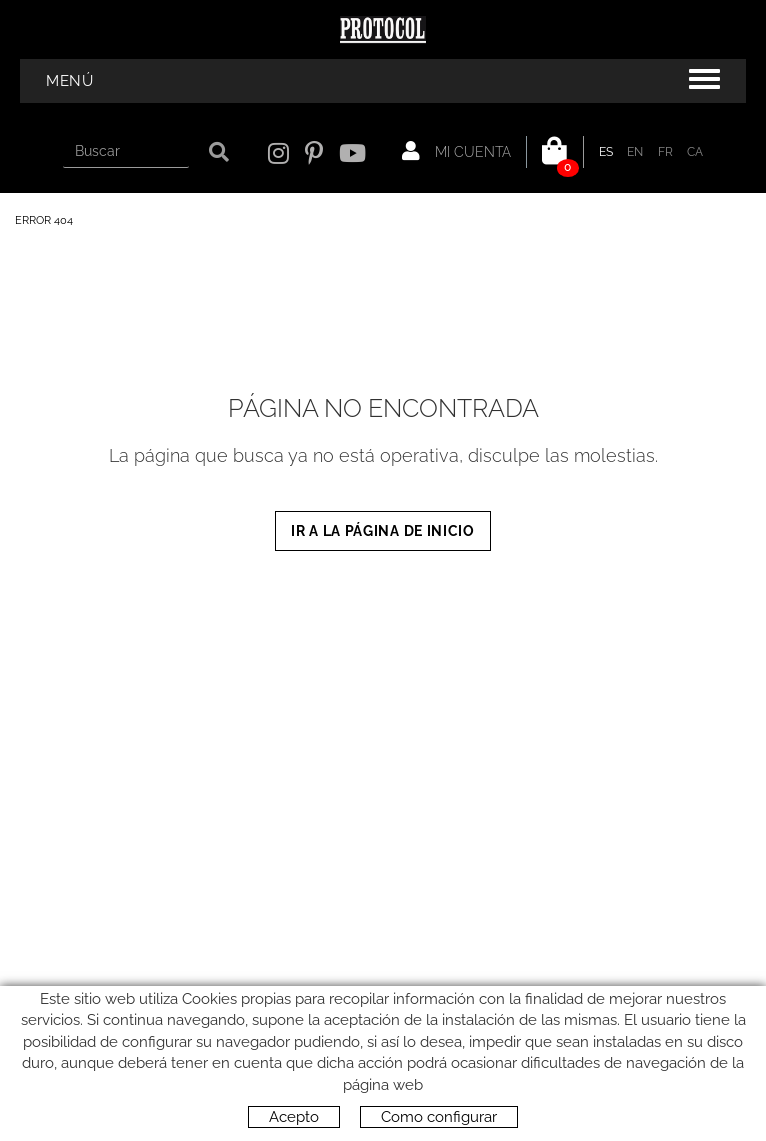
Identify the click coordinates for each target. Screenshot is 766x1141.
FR (666, 152)
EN (635, 152)
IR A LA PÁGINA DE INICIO (383, 531)
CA (695, 152)
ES (606, 152)
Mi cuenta (456, 151)
